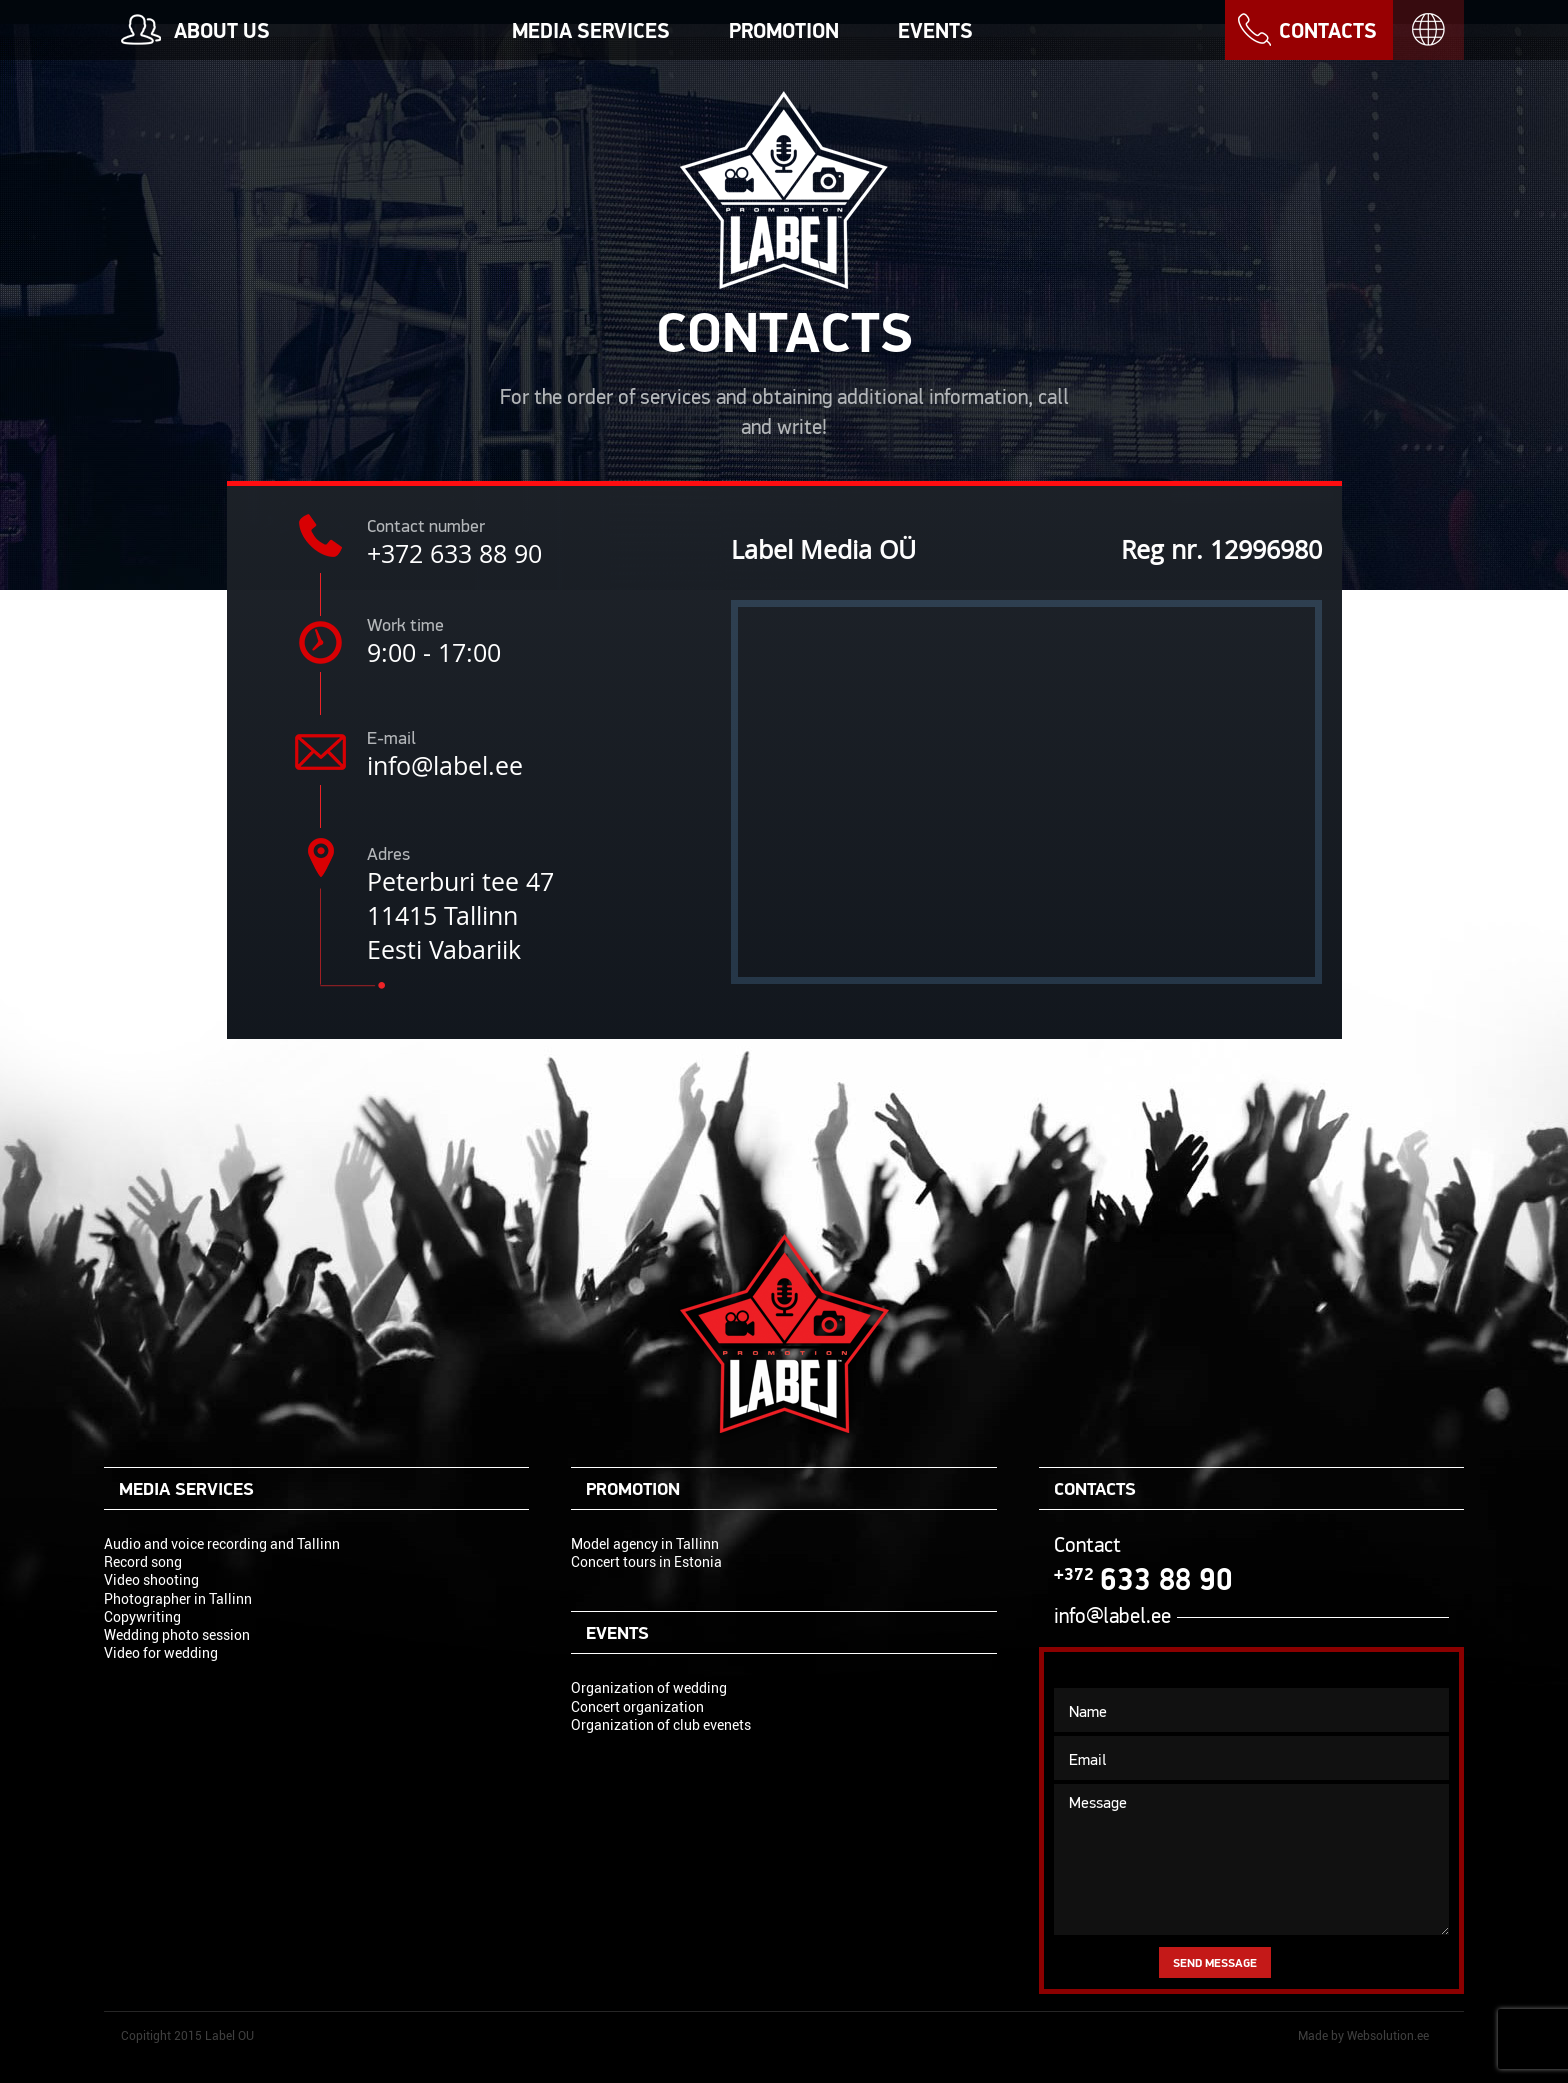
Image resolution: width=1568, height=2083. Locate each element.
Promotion (784, 30)
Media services (591, 30)
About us (222, 30)
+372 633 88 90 (454, 553)
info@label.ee (445, 765)
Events (935, 30)
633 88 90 (1143, 1579)
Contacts (1328, 30)
